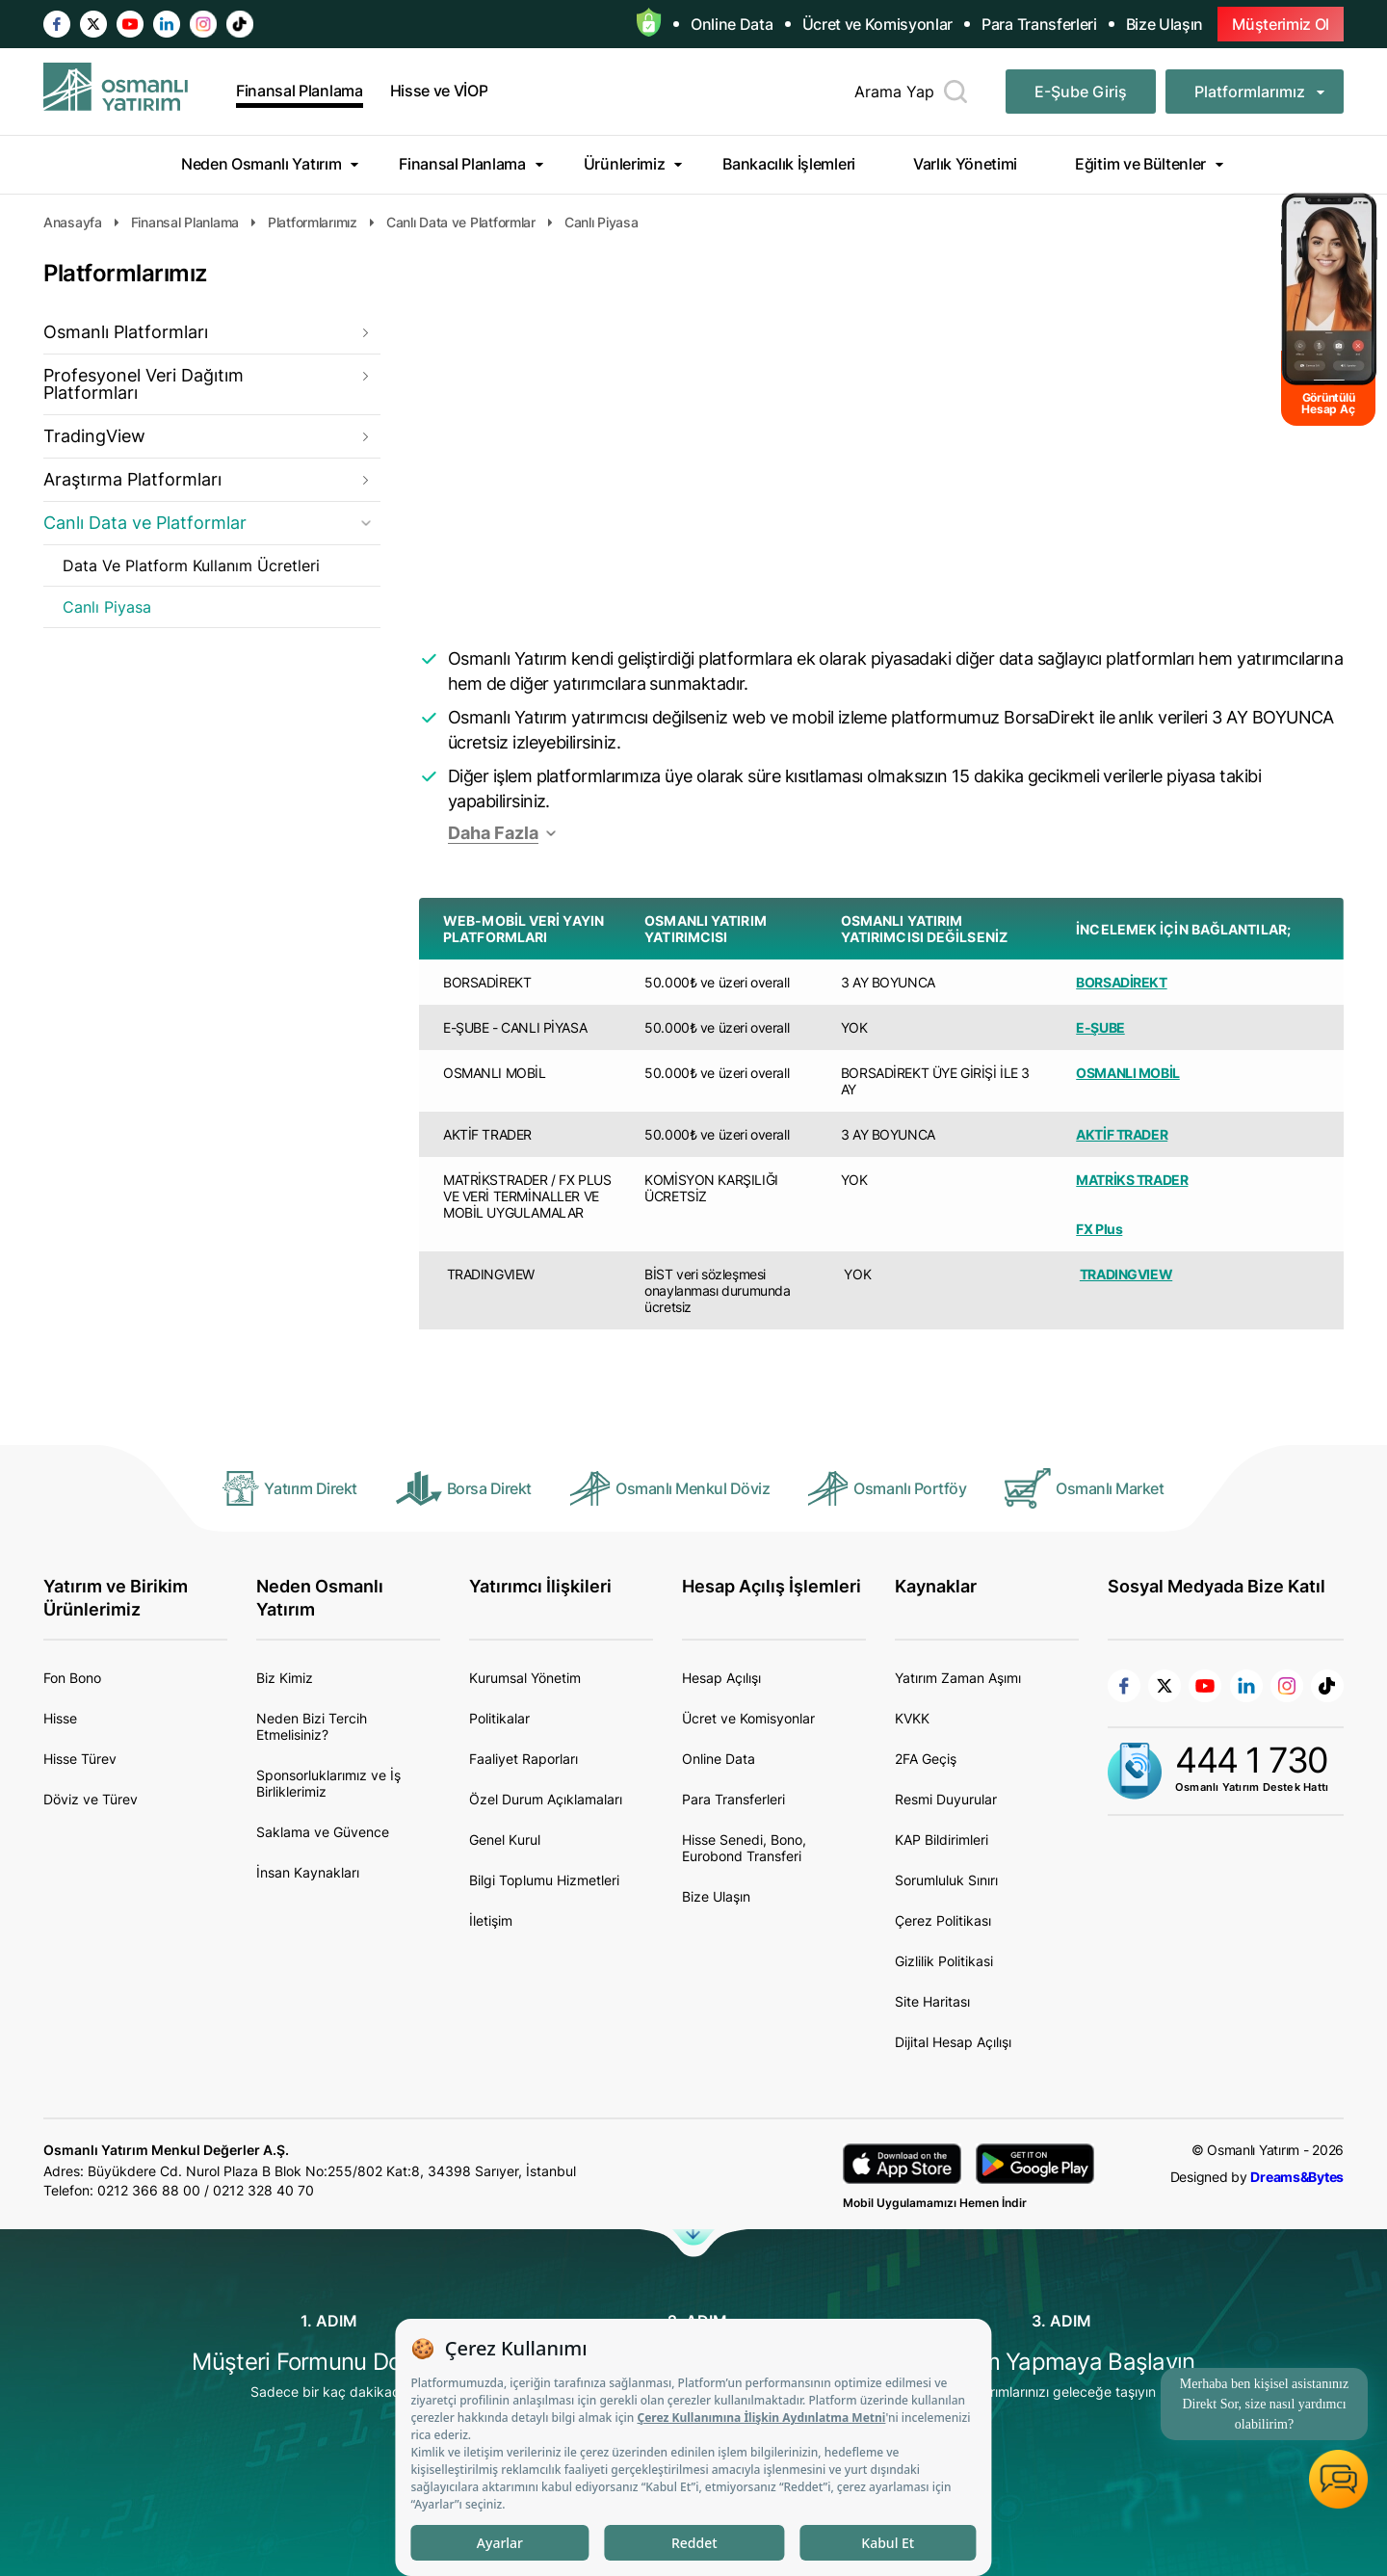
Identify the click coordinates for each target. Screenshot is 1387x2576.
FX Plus (1099, 1229)
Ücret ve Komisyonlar (878, 24)
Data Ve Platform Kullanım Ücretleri (191, 565)
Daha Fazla (493, 833)
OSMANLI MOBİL (1128, 1073)
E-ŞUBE (1100, 1027)
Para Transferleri (1039, 24)
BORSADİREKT (1121, 982)
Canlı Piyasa (107, 607)
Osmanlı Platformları (125, 332)
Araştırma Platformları (132, 479)
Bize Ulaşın (1164, 24)
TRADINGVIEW (1126, 1274)
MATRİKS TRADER (1132, 1179)
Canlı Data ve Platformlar (145, 523)
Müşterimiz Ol (1280, 24)
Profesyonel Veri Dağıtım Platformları (143, 384)
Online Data (731, 24)
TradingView (94, 436)
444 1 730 (1251, 1760)
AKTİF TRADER (1121, 1134)
